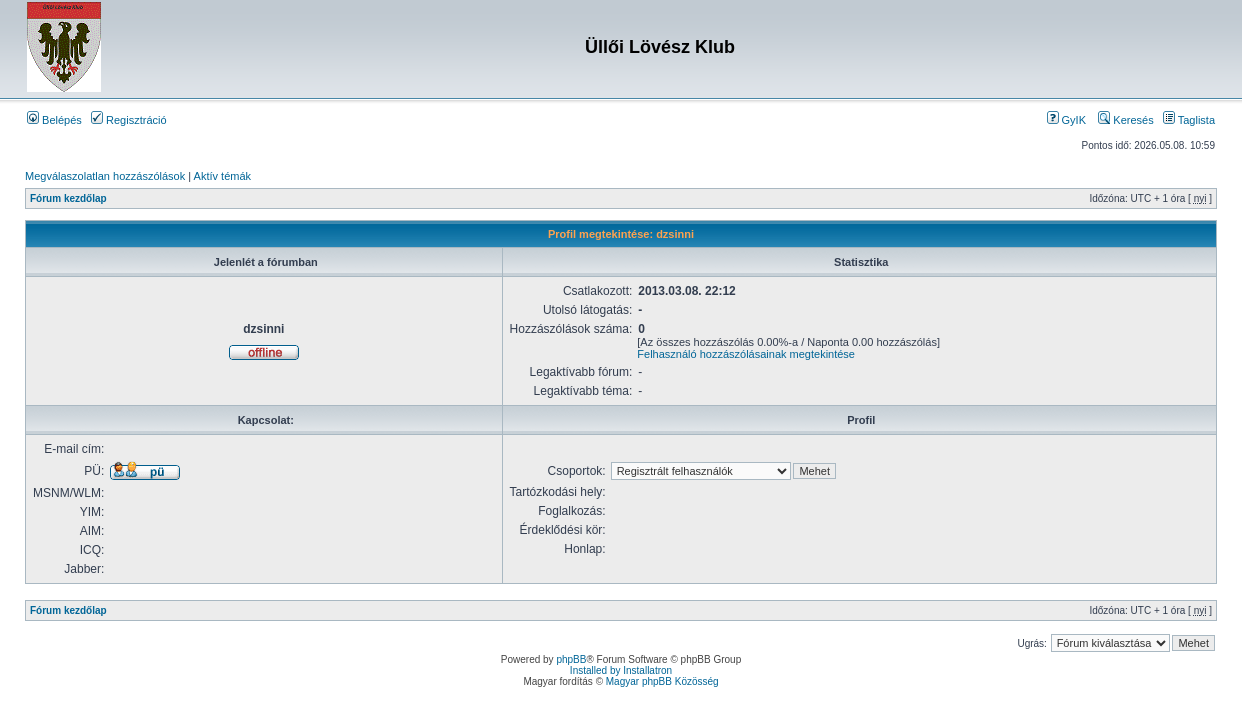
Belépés (54, 120)
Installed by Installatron (621, 670)
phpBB (571, 659)
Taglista (1189, 120)
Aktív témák (222, 176)
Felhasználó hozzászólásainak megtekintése (746, 354)
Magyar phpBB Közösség (662, 681)
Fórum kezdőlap (68, 198)
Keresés (1125, 120)
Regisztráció (129, 120)
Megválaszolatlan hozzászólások (105, 176)
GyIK (1067, 120)
